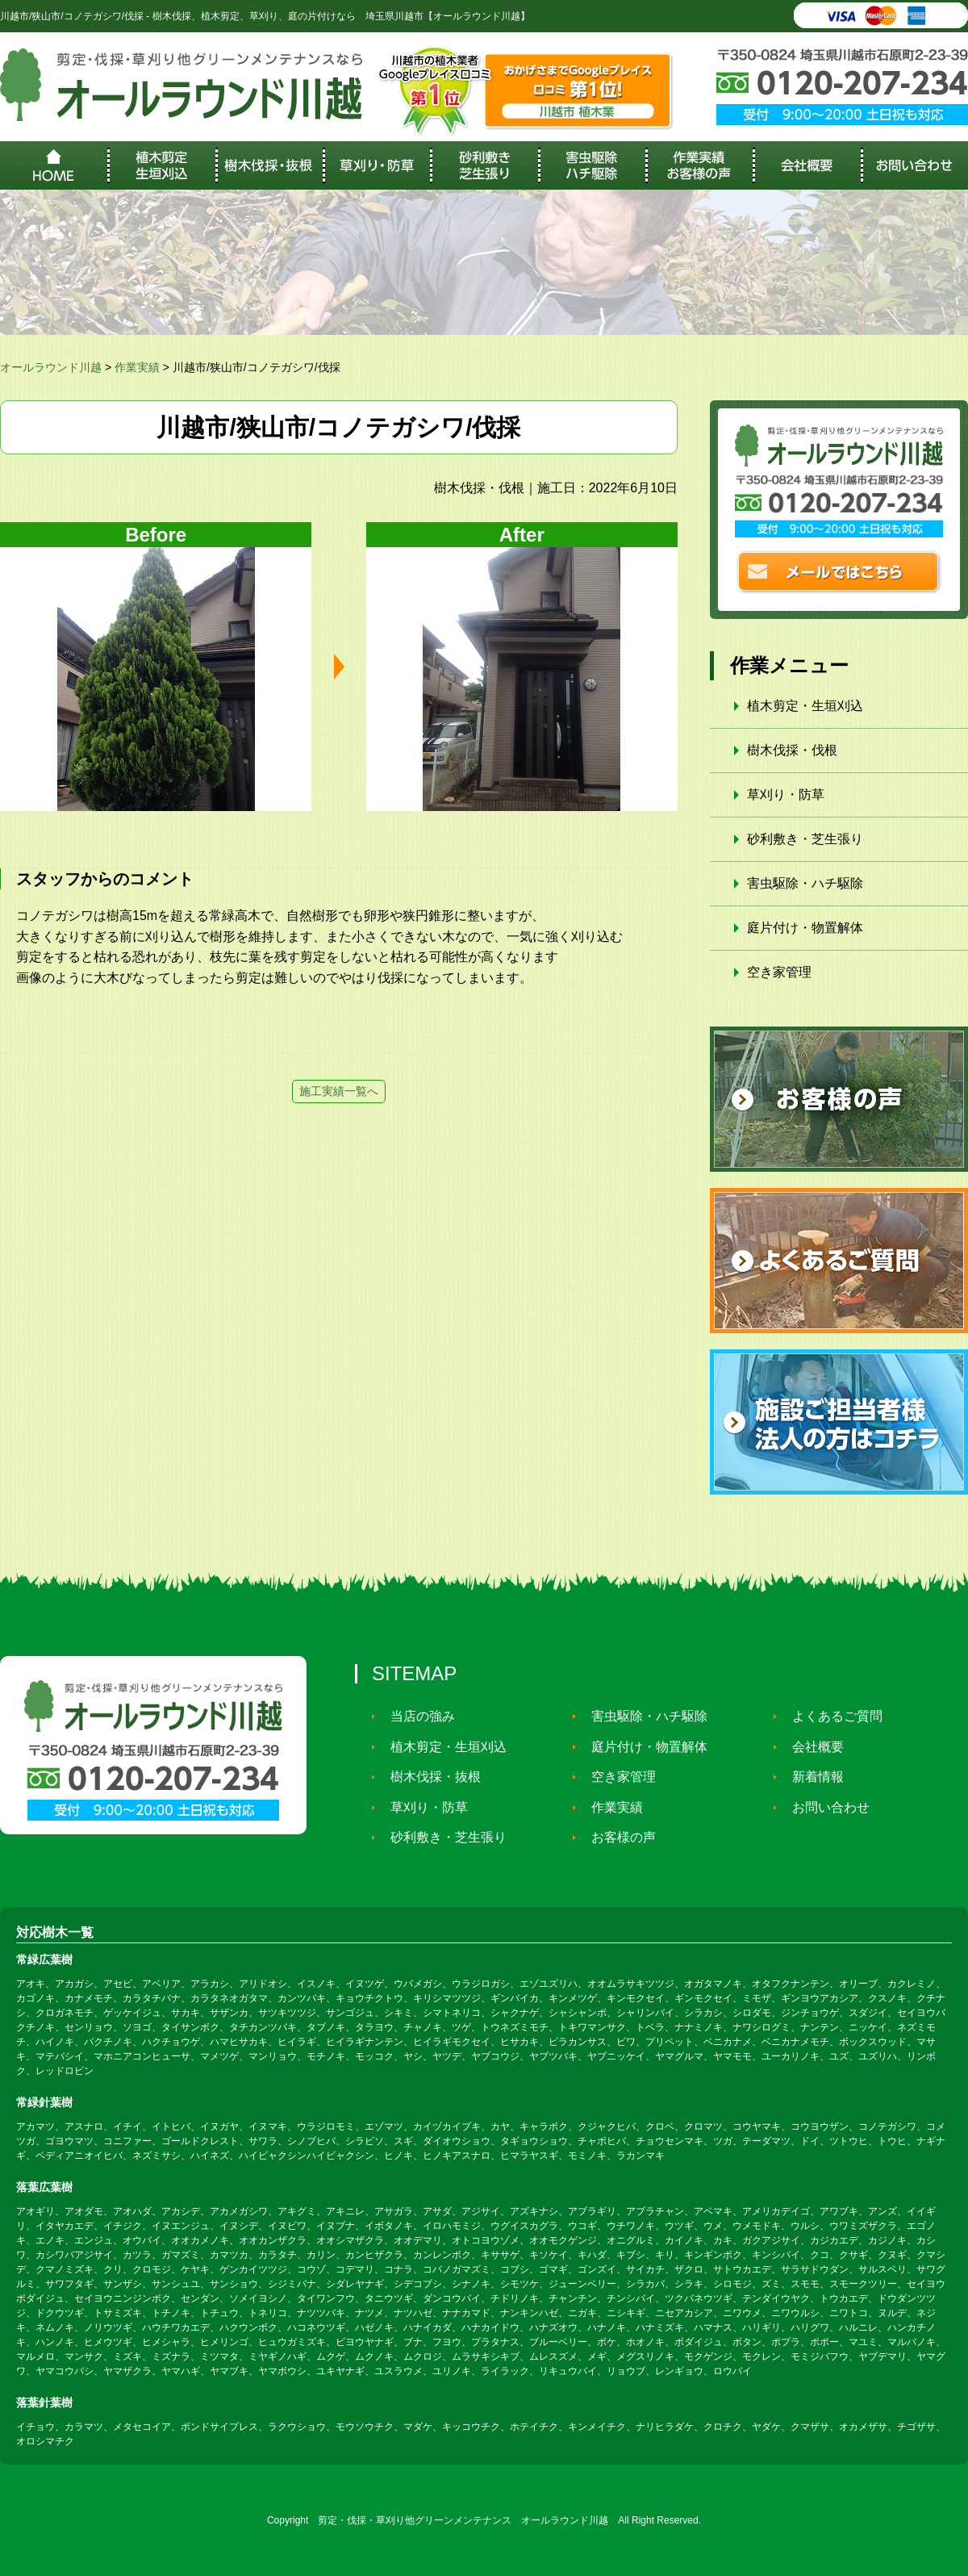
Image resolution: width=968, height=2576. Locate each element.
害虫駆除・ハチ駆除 (805, 883)
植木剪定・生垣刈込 (805, 706)
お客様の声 (617, 1837)
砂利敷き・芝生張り (805, 839)
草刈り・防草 (785, 794)
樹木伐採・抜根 (429, 1777)
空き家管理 (779, 972)
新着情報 (811, 1777)
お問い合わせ (824, 1806)
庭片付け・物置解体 (805, 928)
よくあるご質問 (831, 1716)
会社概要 (811, 1747)
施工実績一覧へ (338, 1091)
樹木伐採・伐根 (792, 750)
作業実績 (610, 1806)
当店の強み (416, 1716)
